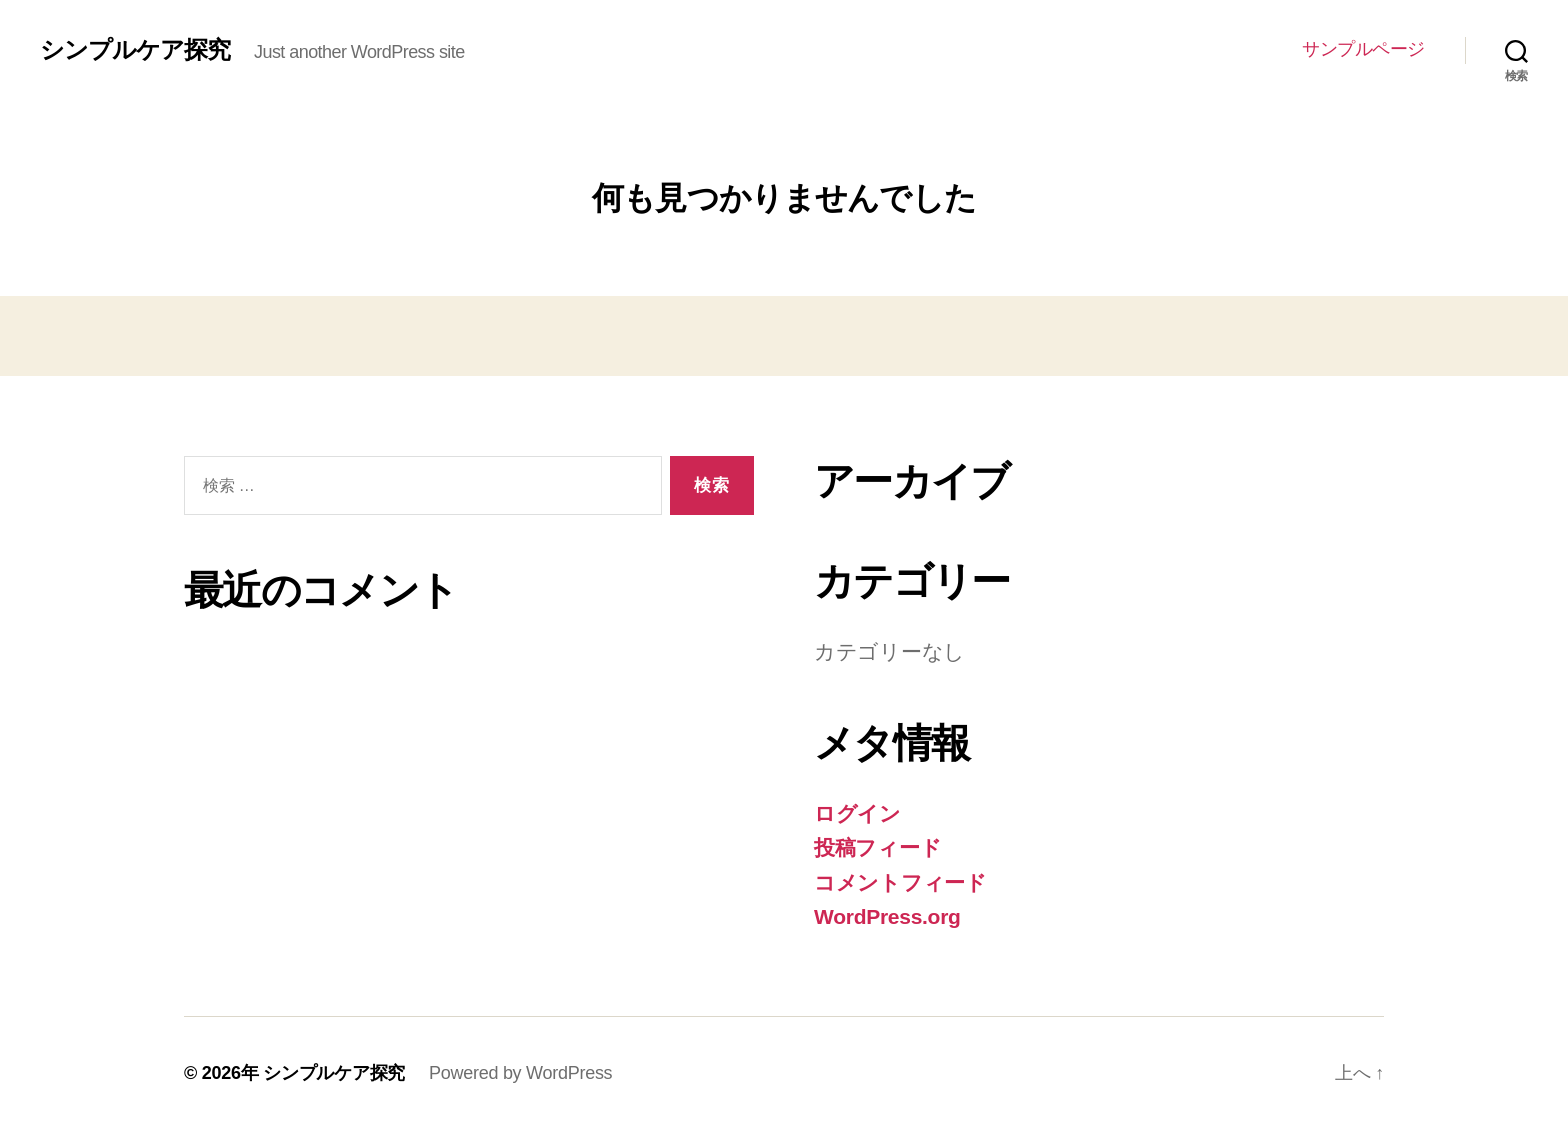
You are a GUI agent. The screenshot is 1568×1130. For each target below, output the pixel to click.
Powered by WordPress (520, 1073)
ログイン (857, 813)
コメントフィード (900, 882)
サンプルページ (1363, 49)
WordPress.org (887, 916)
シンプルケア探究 (135, 50)
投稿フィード (877, 847)
